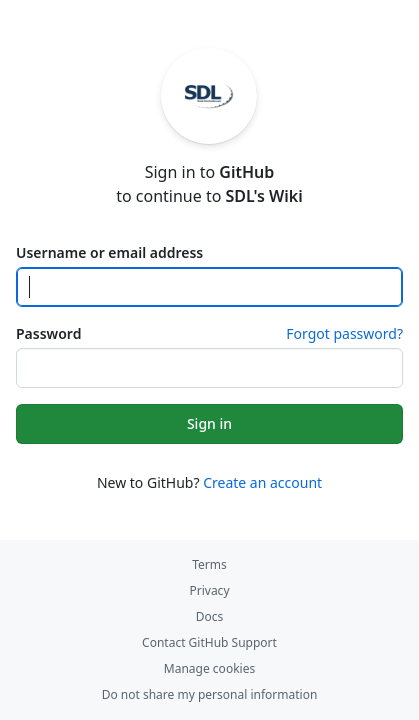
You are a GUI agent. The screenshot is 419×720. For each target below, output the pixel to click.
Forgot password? (344, 333)
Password (48, 333)
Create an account (262, 482)
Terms (209, 564)
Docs (210, 616)
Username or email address (109, 252)
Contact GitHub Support (209, 642)
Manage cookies (209, 668)
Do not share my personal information (210, 694)
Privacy (209, 590)
